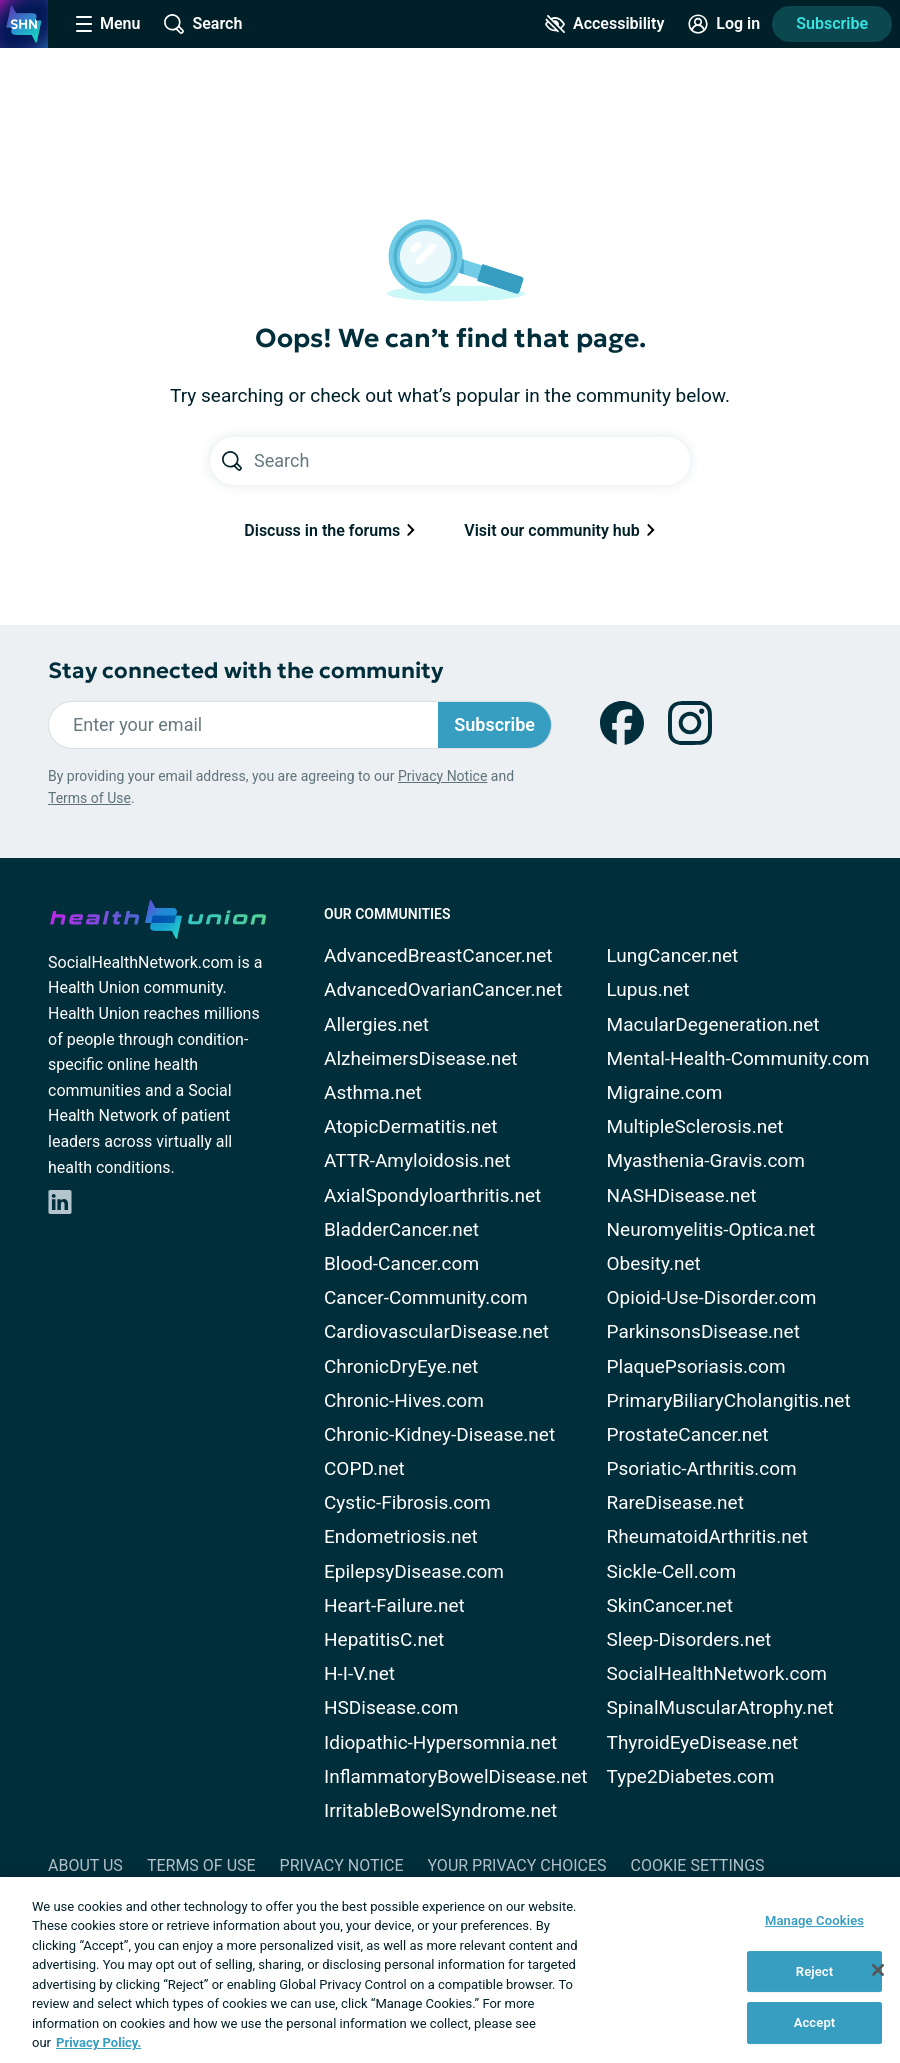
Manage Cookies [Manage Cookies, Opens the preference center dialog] (814, 1920)
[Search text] (472, 461)
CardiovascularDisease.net (436, 1331)
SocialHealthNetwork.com (717, 1673)
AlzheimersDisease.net (421, 1058)
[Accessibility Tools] (604, 24)
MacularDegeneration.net (713, 1024)
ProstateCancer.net (688, 1434)
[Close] (878, 1970)
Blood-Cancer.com (401, 1263)
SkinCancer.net (670, 1605)
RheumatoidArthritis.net (707, 1536)
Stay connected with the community (245, 670)
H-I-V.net (359, 1673)
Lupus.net (648, 989)
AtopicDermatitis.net (411, 1126)
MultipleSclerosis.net (695, 1126)
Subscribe (832, 23)
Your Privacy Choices (516, 1865)
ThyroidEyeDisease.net (703, 1742)
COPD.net (364, 1468)
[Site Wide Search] (203, 24)
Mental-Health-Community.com (738, 1058)
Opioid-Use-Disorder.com (712, 1297)
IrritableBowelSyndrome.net (440, 1810)
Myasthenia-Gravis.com (706, 1160)
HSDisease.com (391, 1707)
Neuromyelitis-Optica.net (711, 1229)
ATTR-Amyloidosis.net (417, 1160)
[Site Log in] (724, 24)
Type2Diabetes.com (691, 1776)
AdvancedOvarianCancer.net (443, 989)
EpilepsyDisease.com (414, 1571)
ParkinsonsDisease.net (703, 1331)
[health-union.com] (158, 916)
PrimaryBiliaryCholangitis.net (729, 1400)
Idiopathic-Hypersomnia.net (440, 1742)
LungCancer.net (673, 955)
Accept (815, 2022)
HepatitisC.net (384, 1639)
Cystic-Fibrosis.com (407, 1502)
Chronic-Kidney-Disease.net (439, 1434)
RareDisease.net (675, 1502)
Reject (815, 1971)
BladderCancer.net (401, 1229)
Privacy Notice (442, 776)
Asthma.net (373, 1092)
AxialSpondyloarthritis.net (432, 1195)
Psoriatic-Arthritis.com (702, 1468)
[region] (450, 1970)
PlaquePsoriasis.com (696, 1366)
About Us (85, 1865)
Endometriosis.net (401, 1536)
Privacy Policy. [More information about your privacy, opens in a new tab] (98, 2042)
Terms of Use (89, 798)
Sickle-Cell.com (672, 1571)
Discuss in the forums (330, 530)
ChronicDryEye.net (401, 1366)
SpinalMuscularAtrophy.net (720, 1707)
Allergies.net (376, 1024)
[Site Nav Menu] (108, 24)
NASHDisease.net (682, 1195)
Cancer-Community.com (426, 1297)
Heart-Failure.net (394, 1605)
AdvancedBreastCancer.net (438, 955)
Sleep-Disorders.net (689, 1639)
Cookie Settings (698, 1865)
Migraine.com (665, 1092)
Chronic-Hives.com (404, 1400)
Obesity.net (654, 1263)
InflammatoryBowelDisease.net (456, 1776)
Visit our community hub (559, 530)
